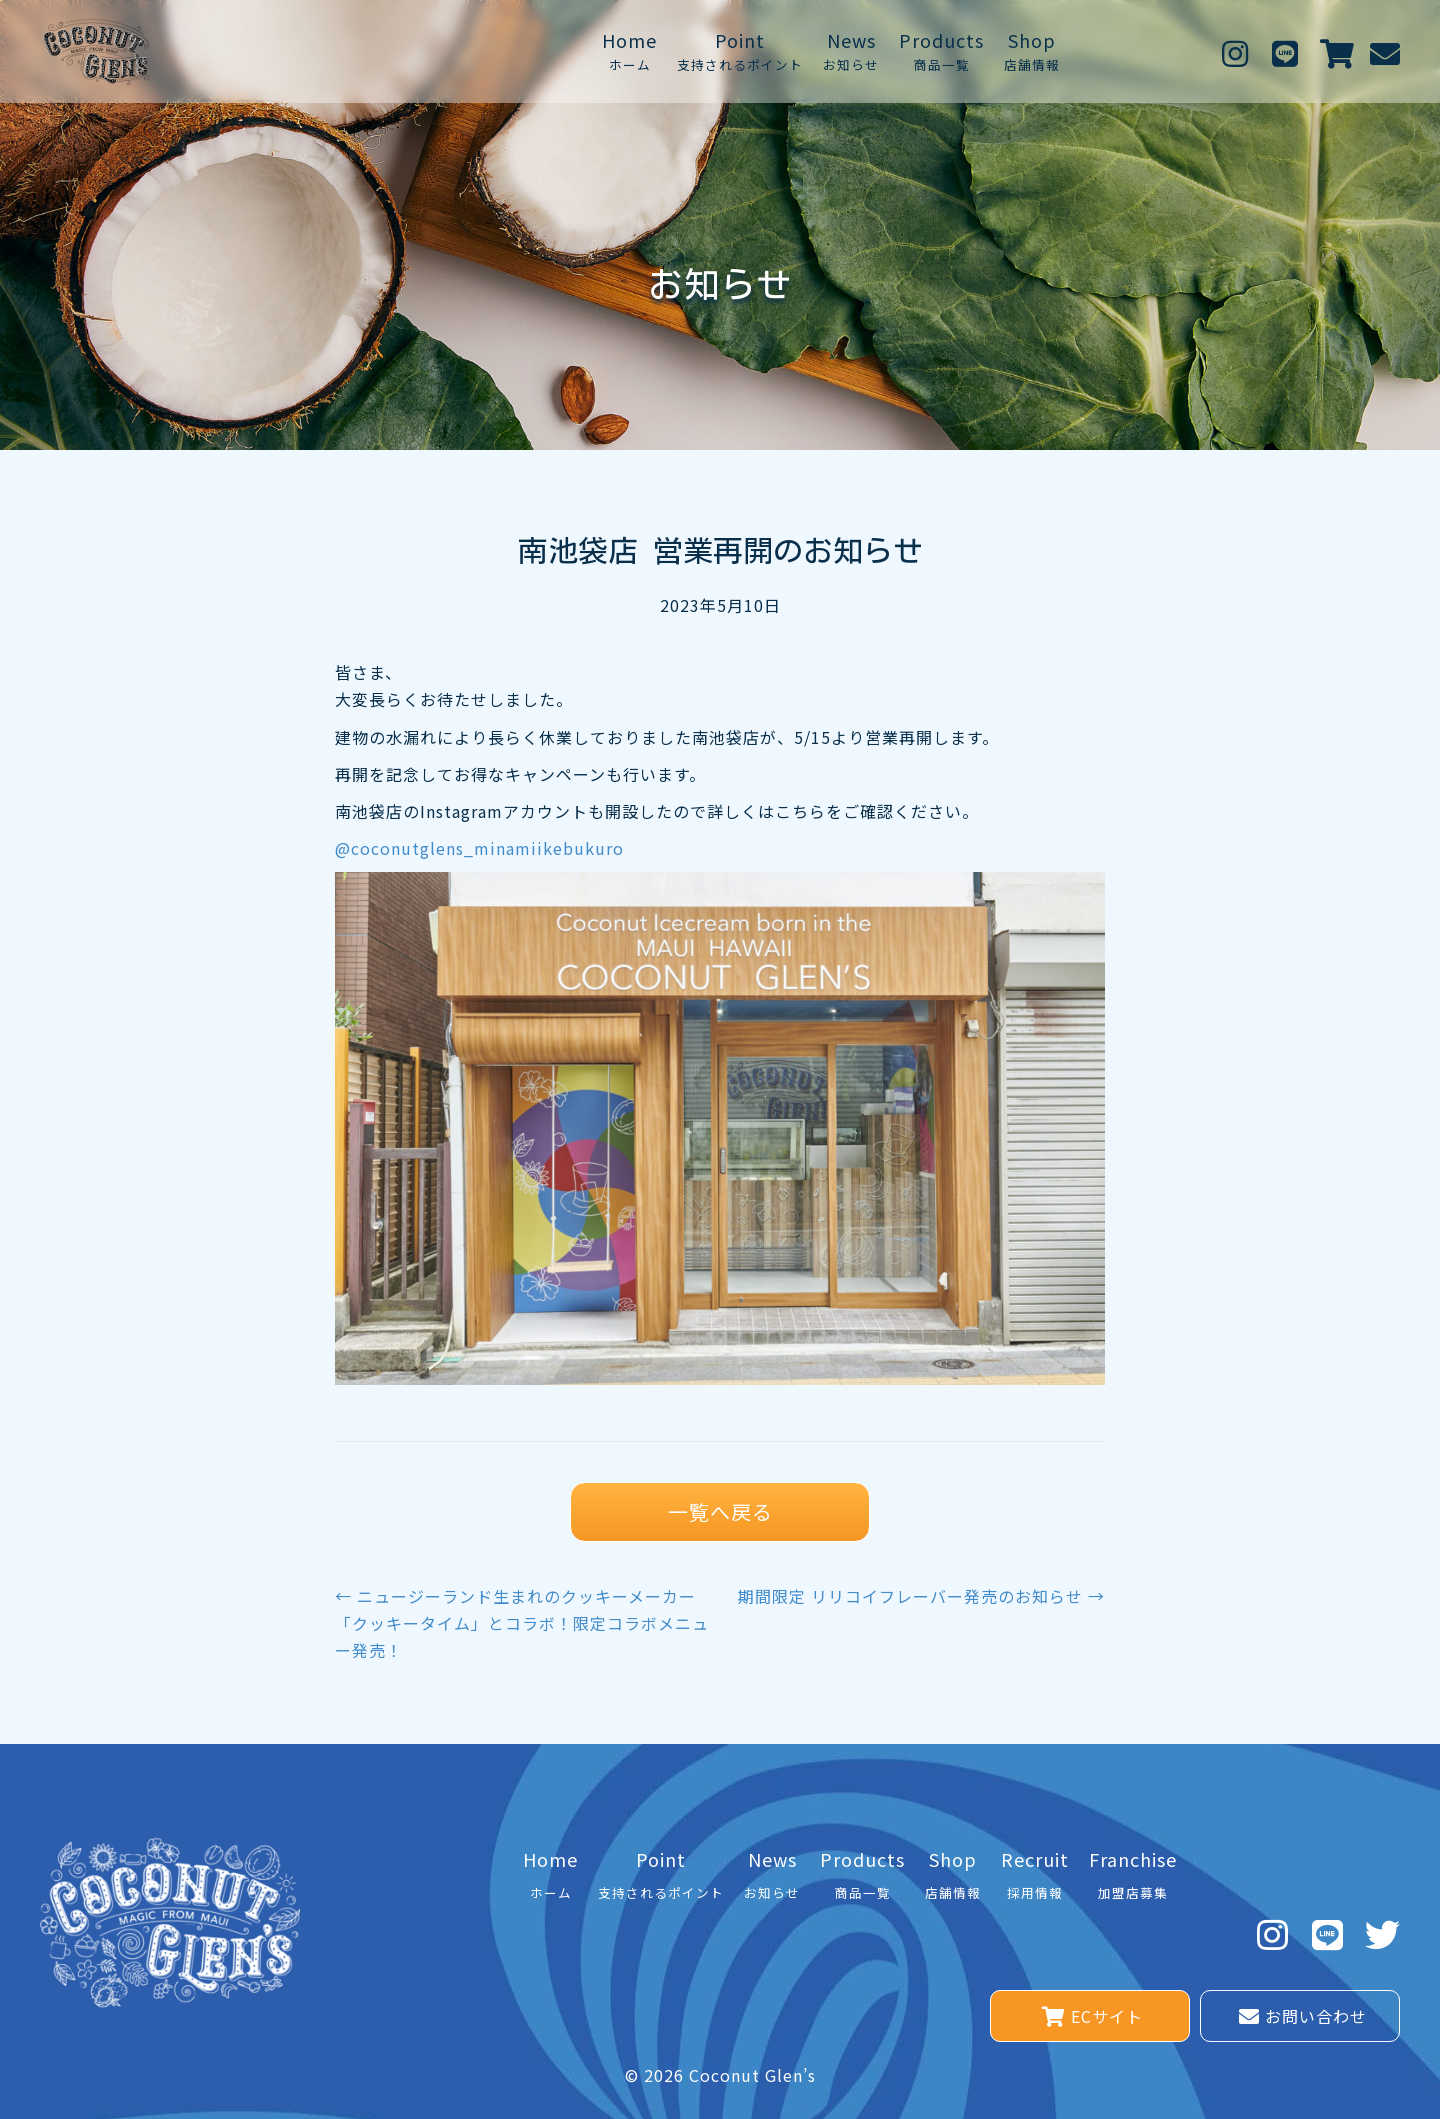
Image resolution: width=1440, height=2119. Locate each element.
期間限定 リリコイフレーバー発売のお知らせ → (921, 1596)
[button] (1235, 52)
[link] (629, 51)
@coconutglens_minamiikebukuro (479, 848)
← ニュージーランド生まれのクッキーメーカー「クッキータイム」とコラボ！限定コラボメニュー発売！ (522, 1623)
